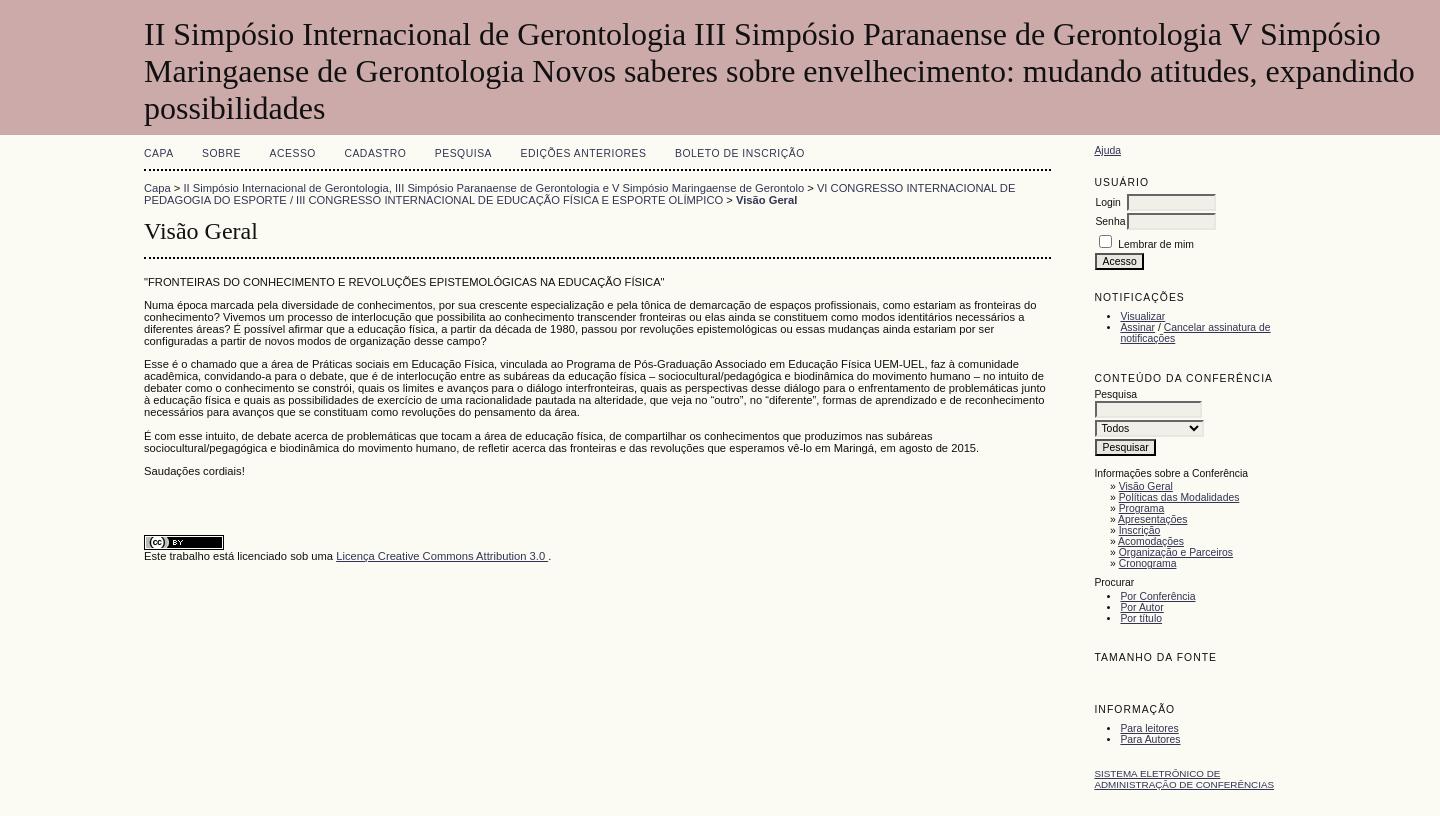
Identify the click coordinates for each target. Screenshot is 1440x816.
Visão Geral (1146, 486)
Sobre (221, 153)
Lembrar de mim (1156, 244)
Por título (1141, 618)
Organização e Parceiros (1176, 552)
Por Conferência (1157, 596)
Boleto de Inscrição (740, 153)
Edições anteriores (584, 153)
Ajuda (1107, 150)
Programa (1142, 508)
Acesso (293, 153)
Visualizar (1142, 316)
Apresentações (1152, 519)
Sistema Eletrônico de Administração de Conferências (1184, 779)
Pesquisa (463, 153)
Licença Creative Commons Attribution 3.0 (442, 556)
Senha (1110, 221)
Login (1107, 202)
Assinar (1137, 327)
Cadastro (375, 153)
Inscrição (1140, 530)
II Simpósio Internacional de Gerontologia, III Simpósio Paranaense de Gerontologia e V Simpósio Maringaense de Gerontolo (494, 188)
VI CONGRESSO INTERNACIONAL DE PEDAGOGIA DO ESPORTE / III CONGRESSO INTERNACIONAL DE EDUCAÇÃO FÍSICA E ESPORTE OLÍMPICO (579, 194)
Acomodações (1151, 541)
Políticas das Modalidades (1179, 497)
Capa (159, 153)
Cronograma (1148, 563)
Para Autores (1150, 739)
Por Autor (1141, 607)
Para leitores (1149, 728)
